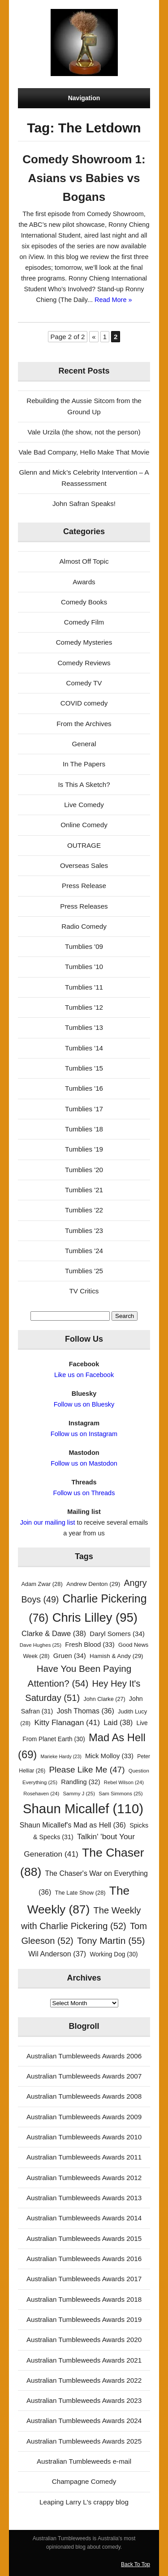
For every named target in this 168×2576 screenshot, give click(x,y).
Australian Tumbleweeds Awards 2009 (84, 2117)
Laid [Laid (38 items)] (118, 1722)
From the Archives (83, 723)
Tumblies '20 (84, 1169)
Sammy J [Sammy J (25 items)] (79, 1793)
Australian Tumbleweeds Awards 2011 (84, 2157)
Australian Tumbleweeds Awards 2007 (84, 2076)
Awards (84, 582)
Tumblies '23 (84, 1230)
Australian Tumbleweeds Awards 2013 (84, 2198)
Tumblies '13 (84, 1027)
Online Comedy (84, 825)
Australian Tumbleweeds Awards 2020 (84, 2339)
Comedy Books (84, 602)
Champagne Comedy (84, 2481)
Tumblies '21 (84, 1190)
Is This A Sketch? (84, 784)
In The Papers (84, 764)
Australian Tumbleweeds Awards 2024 (84, 2420)
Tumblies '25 (84, 1271)
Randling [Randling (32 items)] (80, 1781)
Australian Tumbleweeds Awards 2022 (84, 2380)
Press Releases (84, 906)
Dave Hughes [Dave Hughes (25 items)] (40, 1645)
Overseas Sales (84, 865)
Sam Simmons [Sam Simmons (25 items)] (120, 1793)
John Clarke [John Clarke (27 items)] (104, 1699)
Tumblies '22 (84, 1210)
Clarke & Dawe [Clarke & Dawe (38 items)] (54, 1633)
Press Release (84, 885)
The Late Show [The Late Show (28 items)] (80, 1892)
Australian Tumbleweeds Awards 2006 (84, 2056)
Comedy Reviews (83, 663)
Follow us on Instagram (84, 1433)
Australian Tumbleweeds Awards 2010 (84, 2137)
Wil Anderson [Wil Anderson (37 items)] (57, 1954)
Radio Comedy (83, 926)
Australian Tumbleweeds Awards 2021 (84, 2360)
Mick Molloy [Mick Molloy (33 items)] (109, 1756)
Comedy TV (84, 683)
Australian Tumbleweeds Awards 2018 (84, 2299)
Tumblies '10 (84, 966)
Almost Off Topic (83, 561)
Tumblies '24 (84, 1250)
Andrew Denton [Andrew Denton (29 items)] (93, 1584)
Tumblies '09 (84, 946)
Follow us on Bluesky (84, 1404)
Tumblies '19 (84, 1149)
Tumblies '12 (84, 1007)
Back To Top (135, 2564)
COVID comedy (84, 703)
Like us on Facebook (84, 1374)
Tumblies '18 (84, 1129)
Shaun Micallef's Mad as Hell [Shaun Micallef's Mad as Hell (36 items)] (73, 1825)
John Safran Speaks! (84, 503)
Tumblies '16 (84, 1088)
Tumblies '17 (84, 1109)
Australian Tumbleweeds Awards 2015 (84, 2238)
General (84, 744)
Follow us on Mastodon (84, 1463)
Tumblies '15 (84, 1068)
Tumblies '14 (84, 1048)
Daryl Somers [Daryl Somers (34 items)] (117, 1633)
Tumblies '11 (84, 987)
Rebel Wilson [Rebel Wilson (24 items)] (124, 1782)
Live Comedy (84, 804)
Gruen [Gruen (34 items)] (69, 1655)
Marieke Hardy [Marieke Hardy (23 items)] (61, 1756)
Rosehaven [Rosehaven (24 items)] (41, 1793)
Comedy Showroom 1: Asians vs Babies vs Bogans (83, 178)
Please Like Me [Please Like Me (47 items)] (87, 1769)
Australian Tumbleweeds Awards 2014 (84, 2218)
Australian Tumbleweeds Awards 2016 (84, 2258)
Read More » (113, 299)
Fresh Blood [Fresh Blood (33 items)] (89, 1644)
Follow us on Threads (84, 1492)
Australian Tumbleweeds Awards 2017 (84, 2279)
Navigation (84, 98)
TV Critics (84, 1291)
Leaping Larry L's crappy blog (84, 2502)
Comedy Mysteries (84, 642)
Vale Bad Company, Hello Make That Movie (83, 452)
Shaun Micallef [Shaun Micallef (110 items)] (83, 1808)
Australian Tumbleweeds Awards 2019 (84, 2319)
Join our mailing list (47, 1522)
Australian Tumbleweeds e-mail (84, 2461)
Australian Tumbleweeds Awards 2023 (84, 2400)
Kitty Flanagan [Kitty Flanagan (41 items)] (67, 1722)
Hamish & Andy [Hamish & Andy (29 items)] (116, 1656)
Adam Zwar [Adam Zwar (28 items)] (41, 1584)
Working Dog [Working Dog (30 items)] (114, 1954)
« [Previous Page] (93, 336)
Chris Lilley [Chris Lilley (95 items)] (95, 1617)
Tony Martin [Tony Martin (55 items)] (111, 1940)
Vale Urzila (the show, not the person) (83, 432)
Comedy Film (84, 622)
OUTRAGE (84, 845)
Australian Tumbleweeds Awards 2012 (84, 2177)
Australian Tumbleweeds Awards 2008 (84, 2096)
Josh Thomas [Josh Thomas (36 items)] (85, 1711)
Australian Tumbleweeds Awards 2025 (84, 2441)
